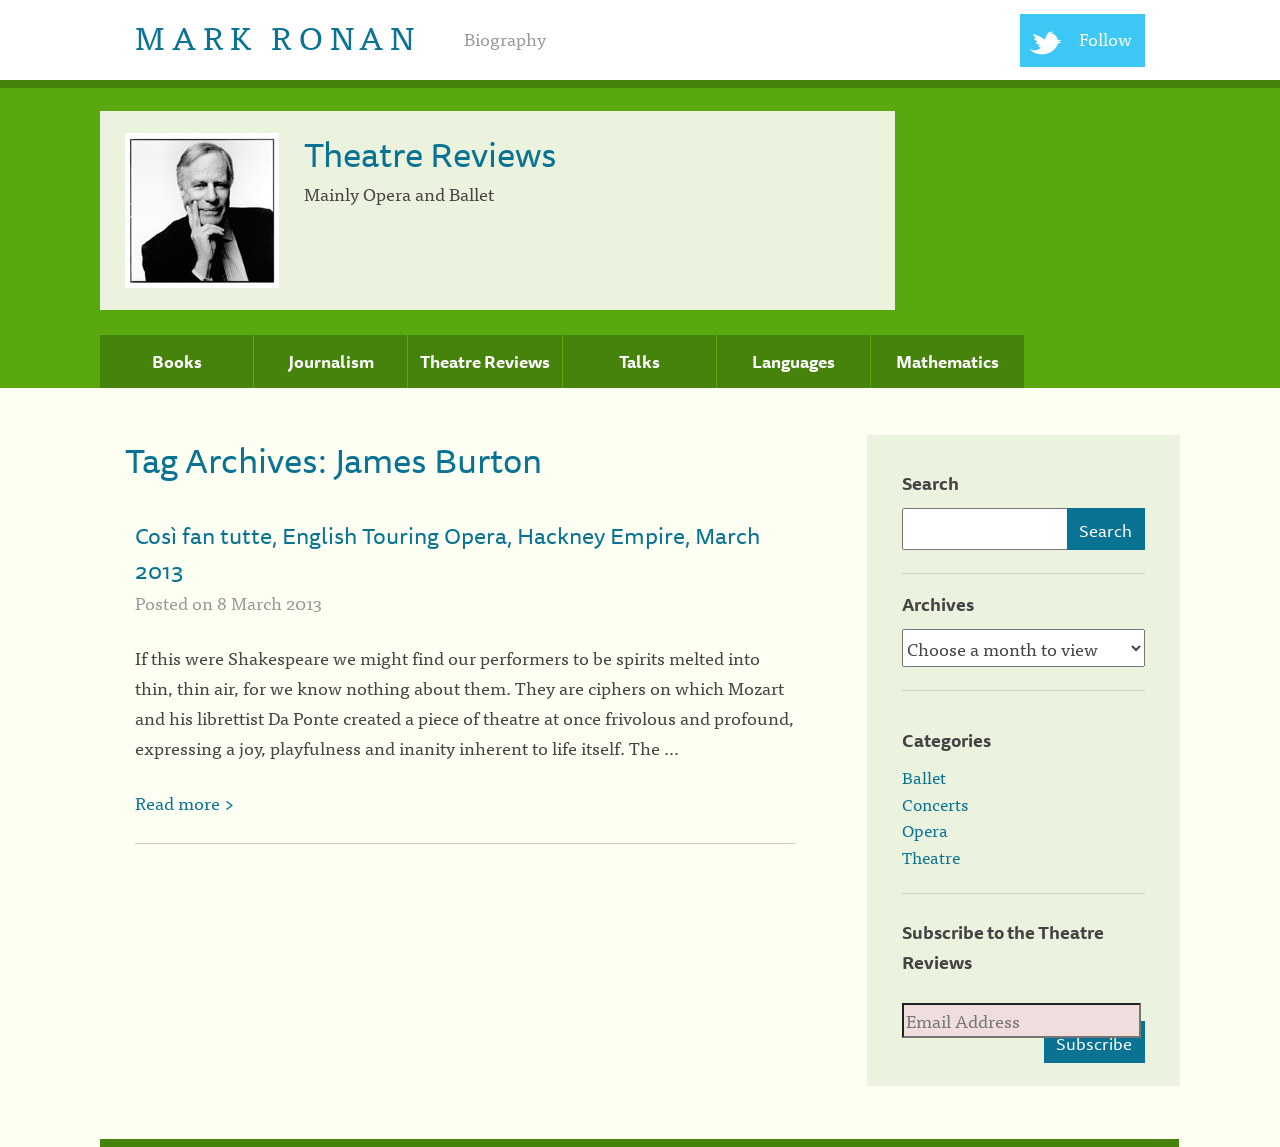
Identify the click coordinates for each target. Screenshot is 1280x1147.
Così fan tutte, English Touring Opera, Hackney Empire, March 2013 (447, 553)
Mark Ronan (277, 35)
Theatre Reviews (485, 362)
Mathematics (947, 362)
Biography (505, 38)
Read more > (184, 802)
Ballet (924, 777)
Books (177, 362)
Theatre (931, 857)
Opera (925, 830)
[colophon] (639, 1143)
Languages (793, 362)
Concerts (935, 804)
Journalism (331, 362)
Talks (639, 362)
